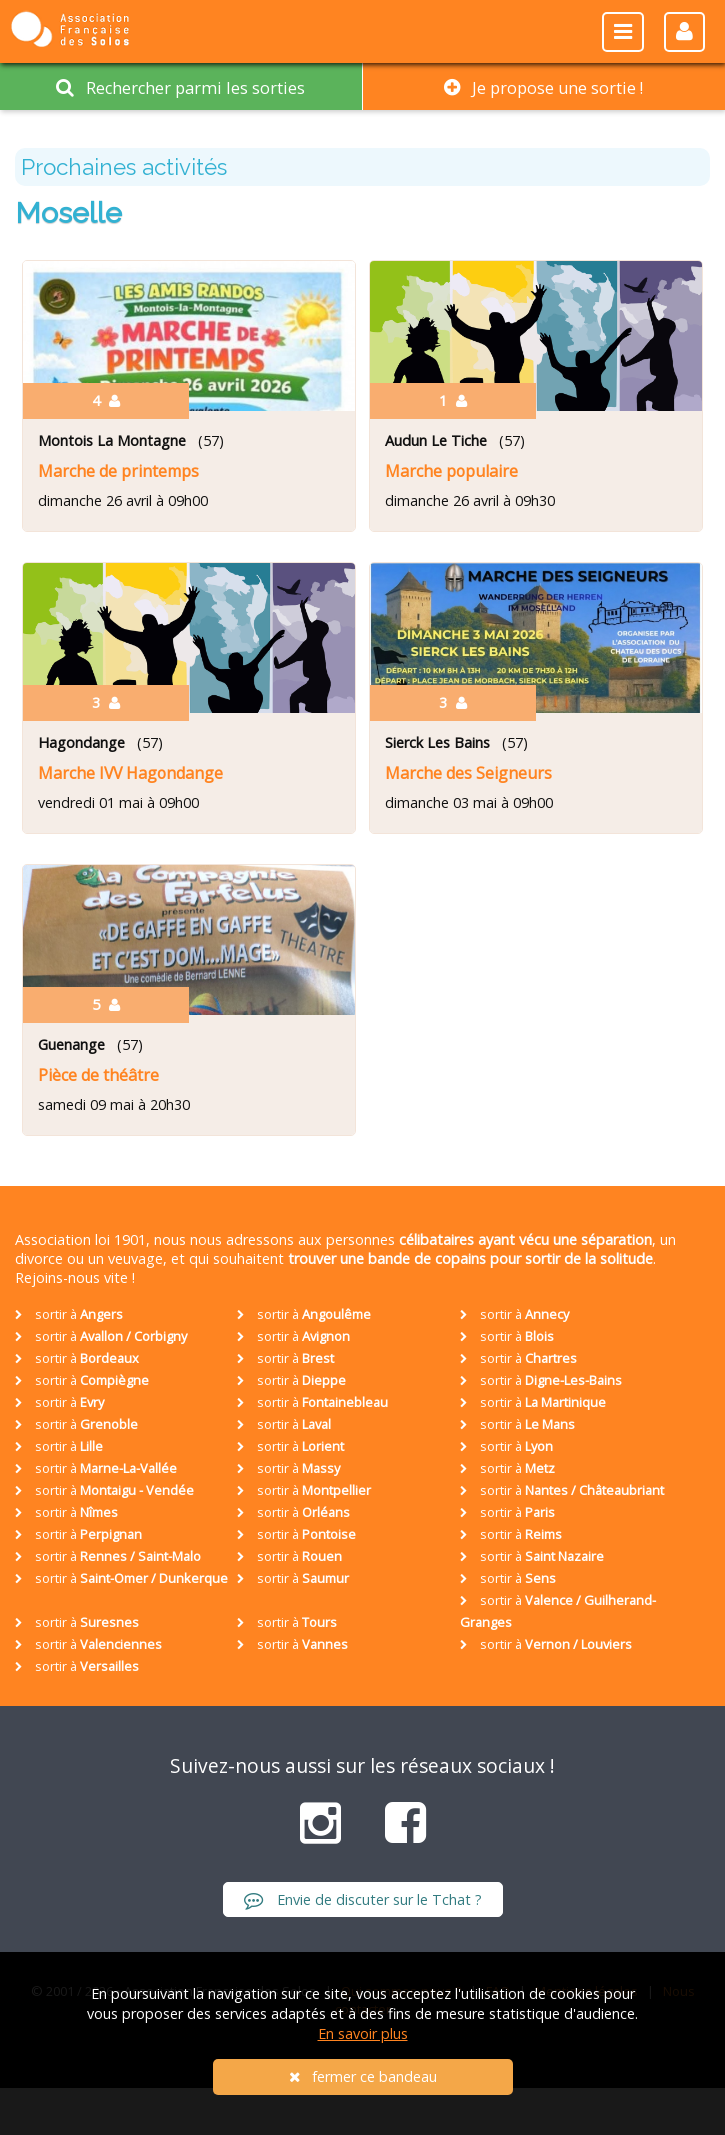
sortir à (69, 1314)
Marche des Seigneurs (468, 773)
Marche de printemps (118, 471)
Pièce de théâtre (98, 1075)
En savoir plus (363, 2033)
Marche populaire (451, 471)
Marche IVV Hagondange (130, 773)
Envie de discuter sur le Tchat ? (363, 1899)
